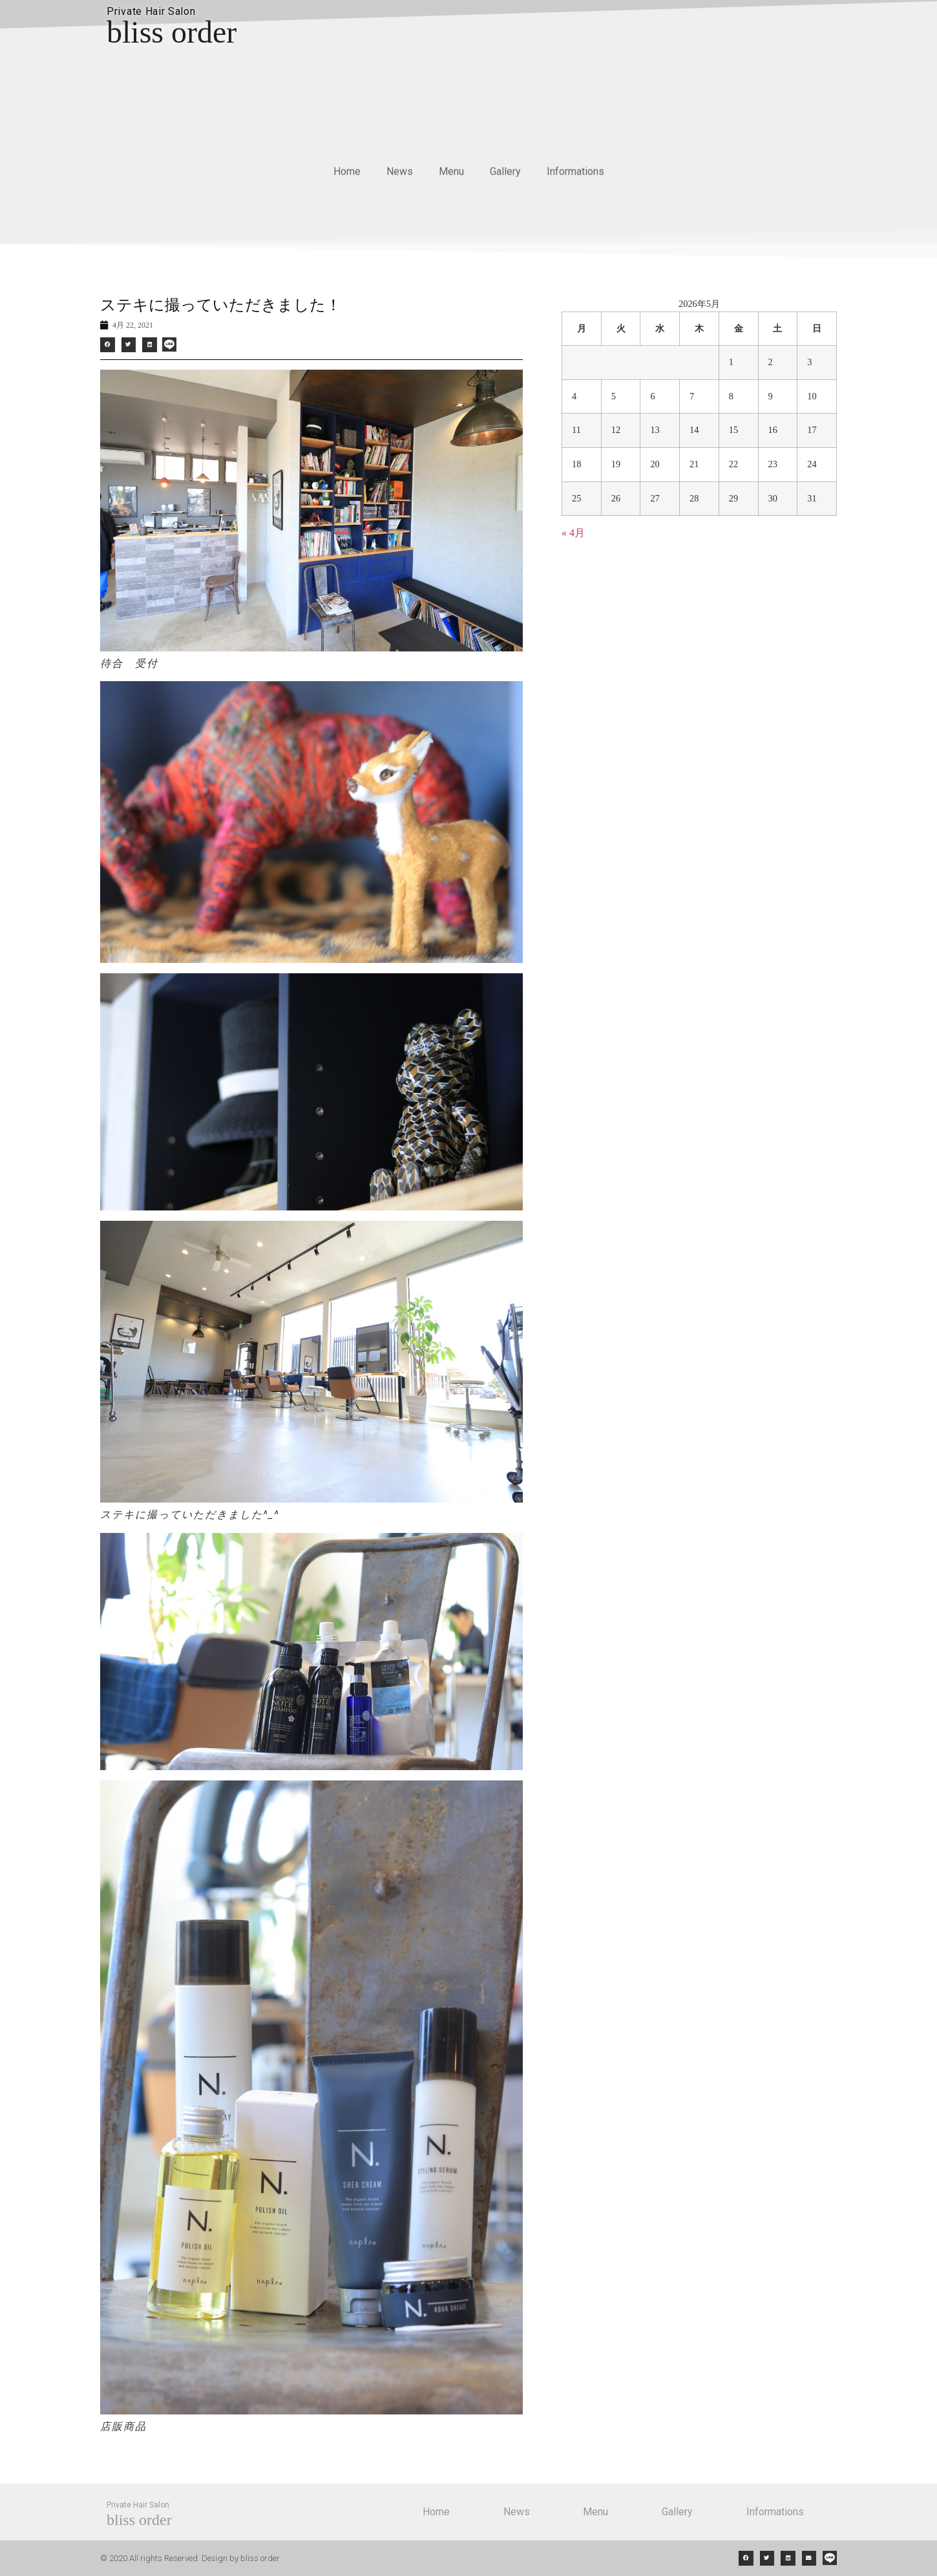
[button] (107, 344)
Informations (575, 178)
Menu (451, 178)
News (399, 178)
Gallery (505, 178)
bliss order (172, 32)
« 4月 (573, 532)
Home (347, 178)
